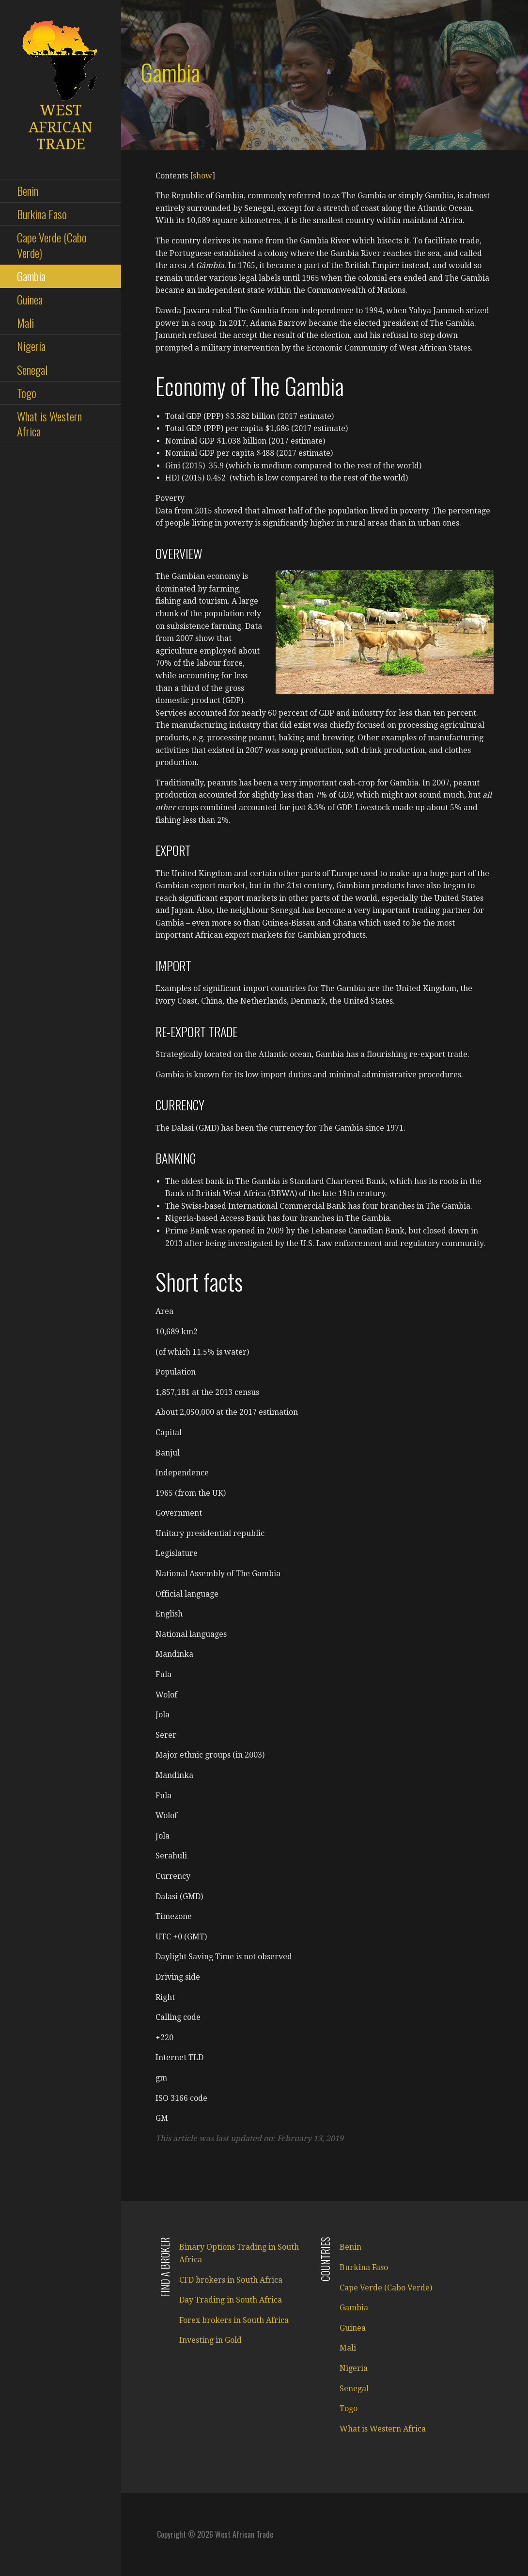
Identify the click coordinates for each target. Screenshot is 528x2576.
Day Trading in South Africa (230, 2299)
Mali (25, 322)
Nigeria (31, 345)
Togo (26, 392)
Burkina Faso (42, 214)
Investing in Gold (210, 2340)
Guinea (30, 299)
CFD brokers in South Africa (230, 2280)
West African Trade (61, 127)
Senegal (32, 369)
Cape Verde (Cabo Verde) (52, 244)
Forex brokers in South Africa (234, 2320)
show (202, 175)
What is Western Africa (49, 423)
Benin (27, 190)
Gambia (31, 276)
